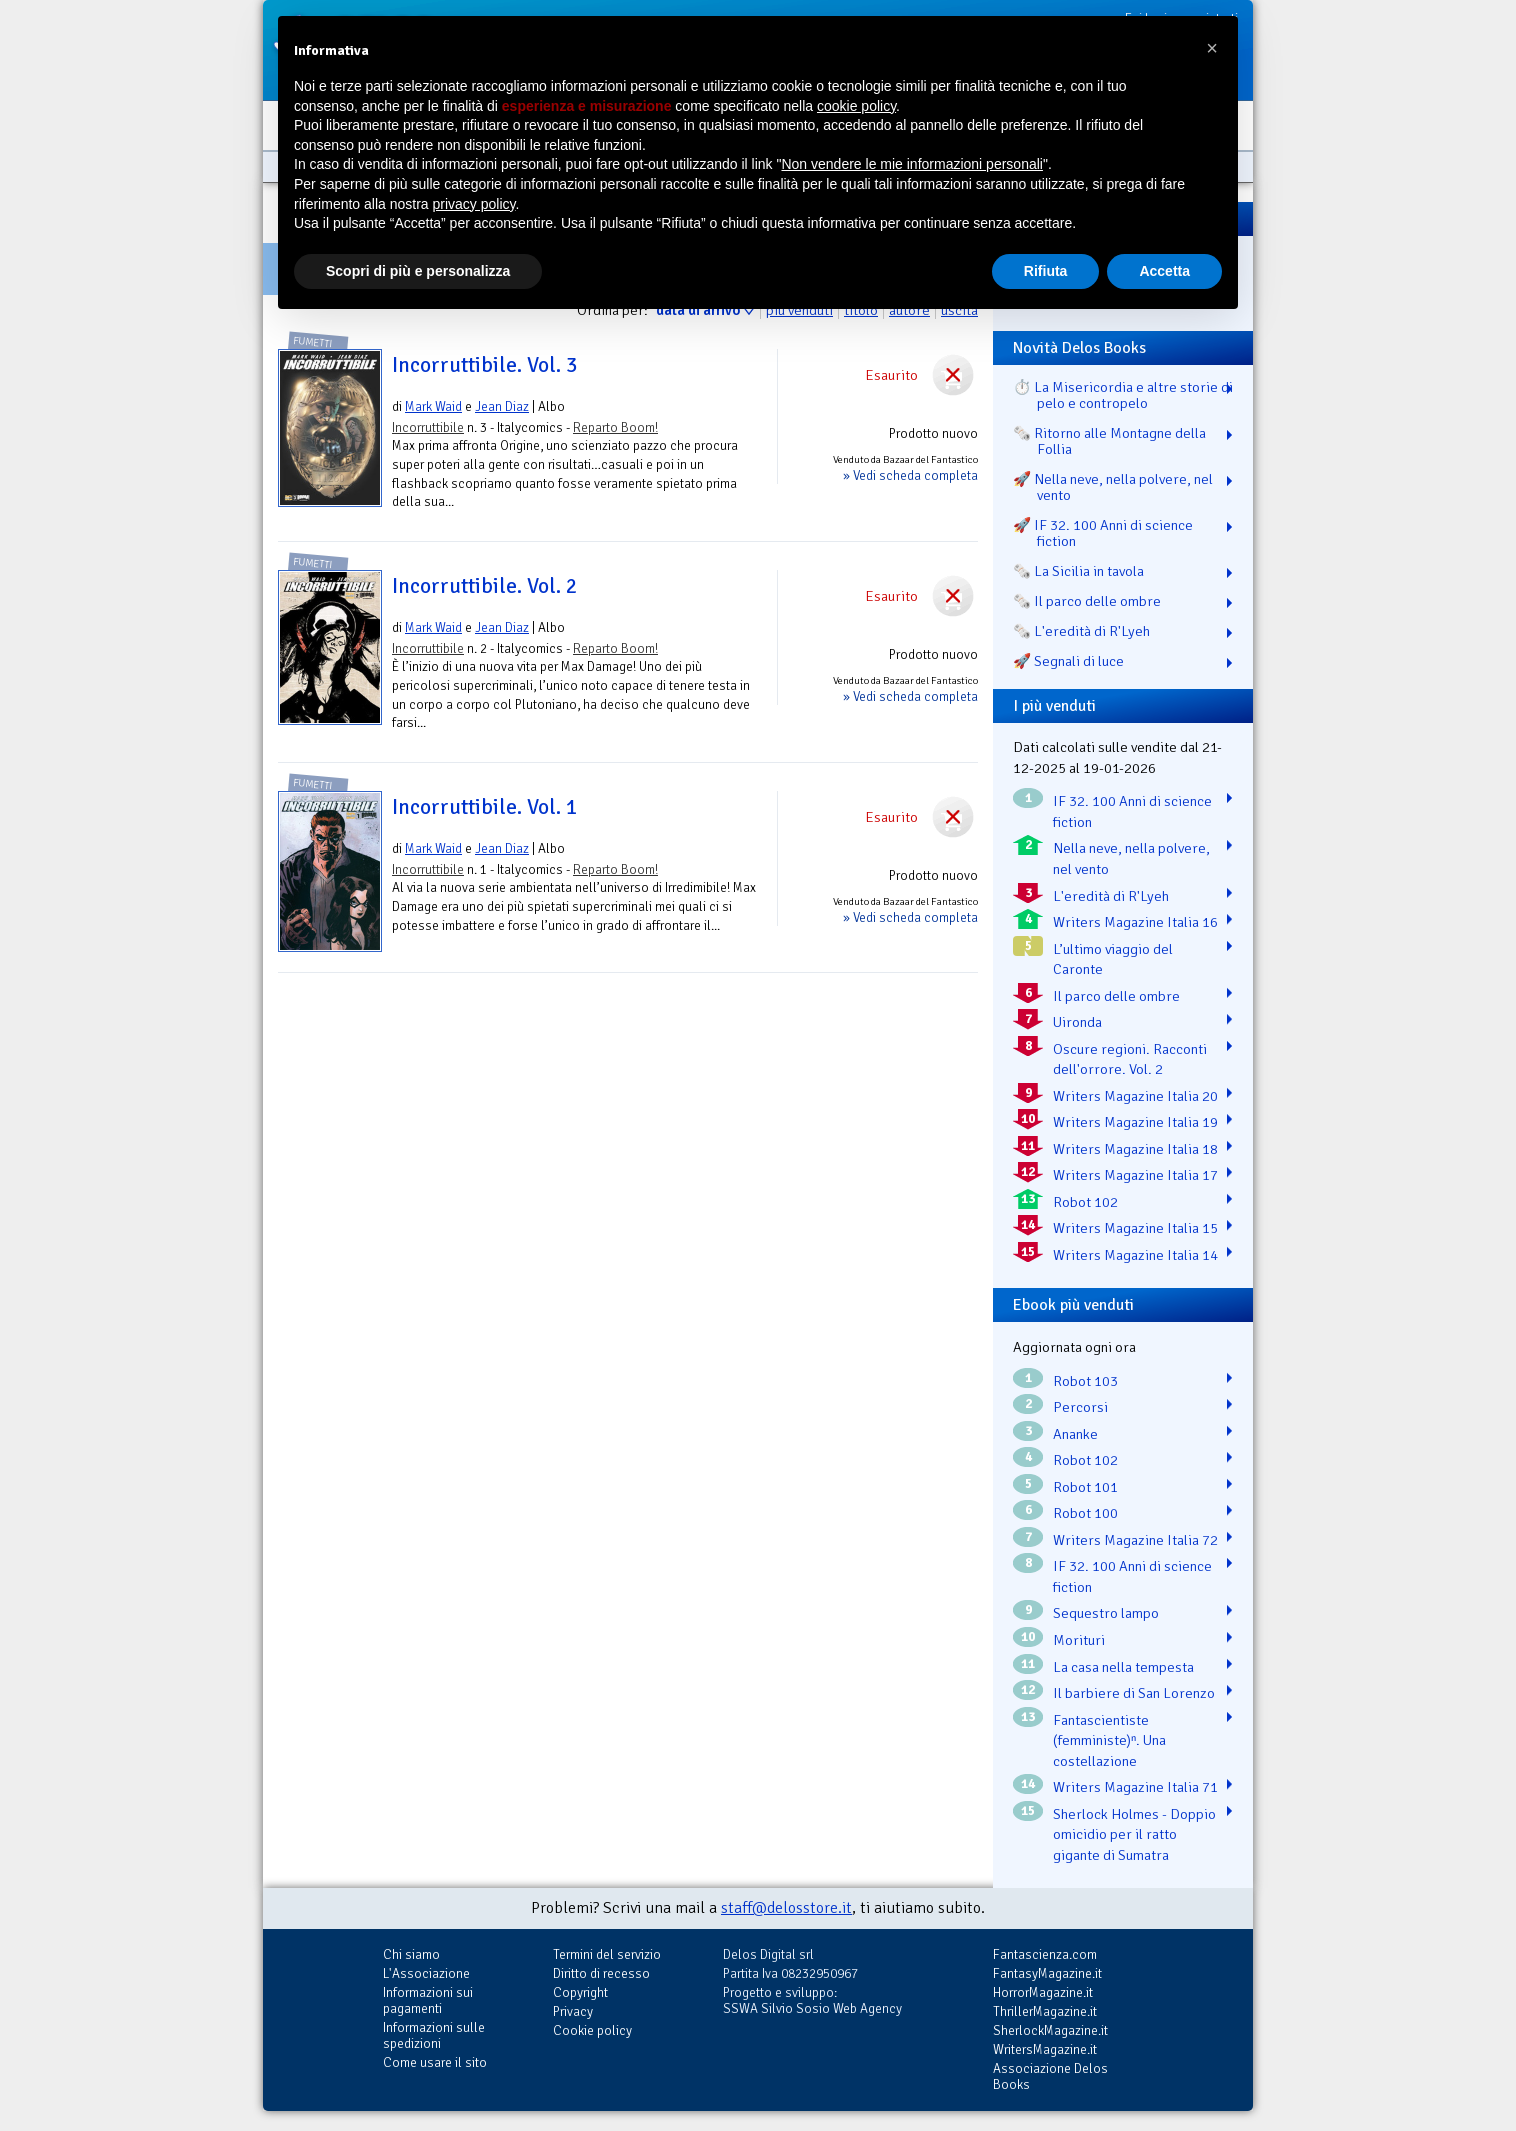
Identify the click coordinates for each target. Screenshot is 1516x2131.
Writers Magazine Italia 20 (1135, 1096)
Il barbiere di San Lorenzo (1134, 1693)
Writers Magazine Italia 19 (1135, 1122)
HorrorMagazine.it (1043, 1992)
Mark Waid (433, 406)
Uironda (1077, 1022)
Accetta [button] (1164, 271)
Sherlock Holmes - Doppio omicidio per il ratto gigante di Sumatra (1134, 1834)
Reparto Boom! (615, 427)
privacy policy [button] (474, 204)
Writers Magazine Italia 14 (1135, 1255)
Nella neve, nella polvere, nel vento (1131, 858)
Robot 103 (1085, 1381)
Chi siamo (411, 1954)
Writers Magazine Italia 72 (1135, 1540)
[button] (1212, 48)
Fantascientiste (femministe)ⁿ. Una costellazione (1109, 1740)
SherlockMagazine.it (1050, 2030)
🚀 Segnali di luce (1068, 661)
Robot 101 (1085, 1487)
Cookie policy (592, 2030)
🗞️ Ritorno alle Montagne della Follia (1109, 441)
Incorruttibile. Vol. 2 (485, 586)
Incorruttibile (428, 427)
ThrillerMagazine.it (1045, 2011)
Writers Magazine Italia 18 (1135, 1149)
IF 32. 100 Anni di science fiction (1132, 811)
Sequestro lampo (1106, 1613)
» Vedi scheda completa (910, 475)
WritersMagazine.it (1045, 2049)
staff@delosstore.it (786, 1908)
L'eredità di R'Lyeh (1111, 896)
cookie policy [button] (856, 106)
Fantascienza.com (1045, 1954)
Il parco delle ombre (1116, 996)
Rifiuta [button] (1046, 271)
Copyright (580, 1992)
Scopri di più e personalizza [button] (418, 271)
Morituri (1079, 1640)
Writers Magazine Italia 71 (1135, 1787)
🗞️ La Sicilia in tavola (1078, 571)
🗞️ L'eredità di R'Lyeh (1081, 631)
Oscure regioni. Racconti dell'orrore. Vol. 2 (1130, 1059)
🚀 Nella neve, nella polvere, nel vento (1113, 487)
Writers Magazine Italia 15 (1135, 1228)
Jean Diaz (502, 406)
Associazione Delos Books (1050, 2076)
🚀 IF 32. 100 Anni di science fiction (1103, 533)
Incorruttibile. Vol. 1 (485, 807)
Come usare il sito (435, 2062)
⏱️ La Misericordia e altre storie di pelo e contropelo (1123, 395)
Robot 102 (1085, 1202)
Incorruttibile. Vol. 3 (485, 365)
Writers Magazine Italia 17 (1135, 1175)
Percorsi (1080, 1407)
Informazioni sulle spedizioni (434, 2035)
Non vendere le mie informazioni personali (911, 164)
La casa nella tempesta (1123, 1667)
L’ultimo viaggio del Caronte (1113, 959)
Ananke (1075, 1434)
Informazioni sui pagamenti (428, 2000)
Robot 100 (1085, 1513)
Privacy (573, 2011)
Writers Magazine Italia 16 (1135, 922)
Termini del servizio (607, 1954)
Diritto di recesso (601, 1973)
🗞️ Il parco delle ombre (1087, 601)
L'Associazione (426, 1973)
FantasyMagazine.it (1047, 1973)
